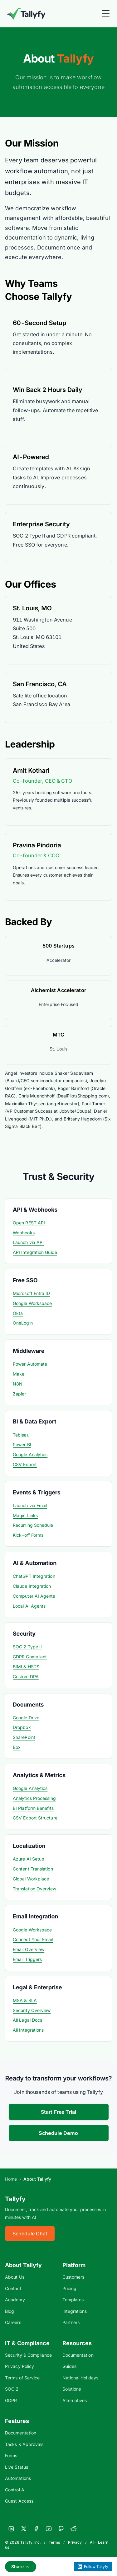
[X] (23, 2528)
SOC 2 (11, 2389)
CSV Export (25, 1464)
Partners (71, 2322)
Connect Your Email (33, 1939)
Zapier (19, 1393)
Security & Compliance (28, 2355)
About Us (14, 2277)
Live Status (16, 2467)
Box (17, 1747)
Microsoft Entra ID (31, 1293)
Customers (73, 2277)
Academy (15, 2299)
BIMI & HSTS (26, 1666)
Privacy (75, 2542)
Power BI (22, 1444)
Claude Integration (32, 1586)
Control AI (15, 2489)
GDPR (11, 2400)
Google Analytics (30, 1454)
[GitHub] (61, 2528)
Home (11, 2179)
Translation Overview (34, 1888)
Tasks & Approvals (24, 2444)
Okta (18, 1313)
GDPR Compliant (30, 1656)
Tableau (21, 1434)
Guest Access (19, 2501)
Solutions (71, 2389)
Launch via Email (30, 1505)
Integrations (74, 2311)
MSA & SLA (25, 2000)
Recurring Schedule (33, 1525)
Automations (18, 2478)
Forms (11, 2455)
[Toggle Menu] (105, 13)
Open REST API (29, 1222)
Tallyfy (15, 2199)
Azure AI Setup (28, 1858)
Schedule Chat (29, 2233)
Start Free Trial (58, 2112)
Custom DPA (26, 1676)
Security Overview (32, 2010)
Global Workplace (31, 1878)
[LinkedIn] (11, 2528)
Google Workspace (32, 1303)
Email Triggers (27, 1959)
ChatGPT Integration (34, 1576)
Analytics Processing (34, 1798)
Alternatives (74, 2400)
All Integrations (28, 2030)
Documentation (78, 2355)
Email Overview (28, 1949)
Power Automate (30, 1364)
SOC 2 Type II (27, 1646)
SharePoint (24, 1737)
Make (18, 1374)
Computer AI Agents (34, 1596)
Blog (9, 2311)
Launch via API (28, 1242)
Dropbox (22, 1727)
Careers (13, 2322)
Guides (69, 2366)
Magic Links (25, 1515)
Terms (54, 2542)
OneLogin (23, 1322)
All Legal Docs (27, 2020)
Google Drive (26, 1717)
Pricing (69, 2288)
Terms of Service (22, 2377)
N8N (17, 1383)
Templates (73, 2299)
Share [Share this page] (20, 2566)
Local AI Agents (29, 1606)
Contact (13, 2288)
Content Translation (33, 1868)
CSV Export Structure (35, 1817)
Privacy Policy (19, 2366)
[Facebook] (36, 2528)
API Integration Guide (35, 1252)
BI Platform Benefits (33, 1808)
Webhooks (24, 1232)
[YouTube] (48, 2528)
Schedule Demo (58, 2133)
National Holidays (80, 2377)
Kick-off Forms (28, 1535)
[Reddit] (73, 2528)
